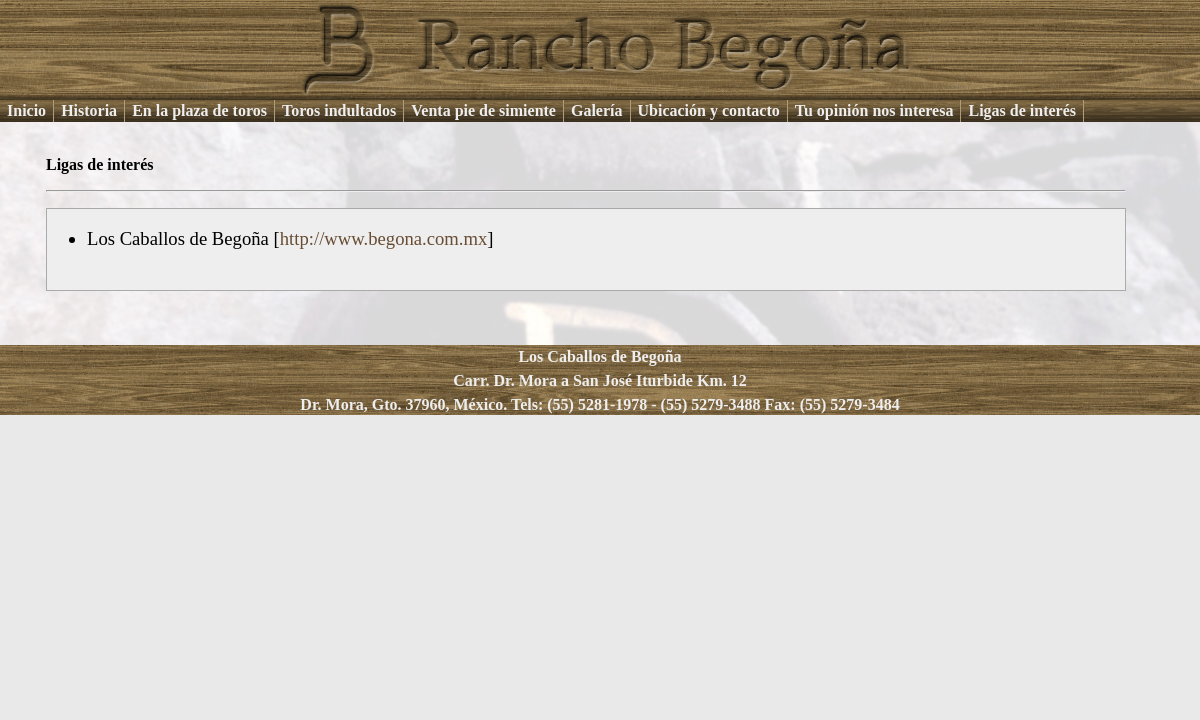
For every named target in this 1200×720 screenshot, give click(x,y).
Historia (89, 110)
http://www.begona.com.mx (384, 238)
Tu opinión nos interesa (874, 110)
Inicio (26, 110)
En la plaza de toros (199, 110)
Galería (597, 110)
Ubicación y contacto (709, 110)
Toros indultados (339, 110)
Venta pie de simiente (483, 110)
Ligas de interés (1022, 110)
